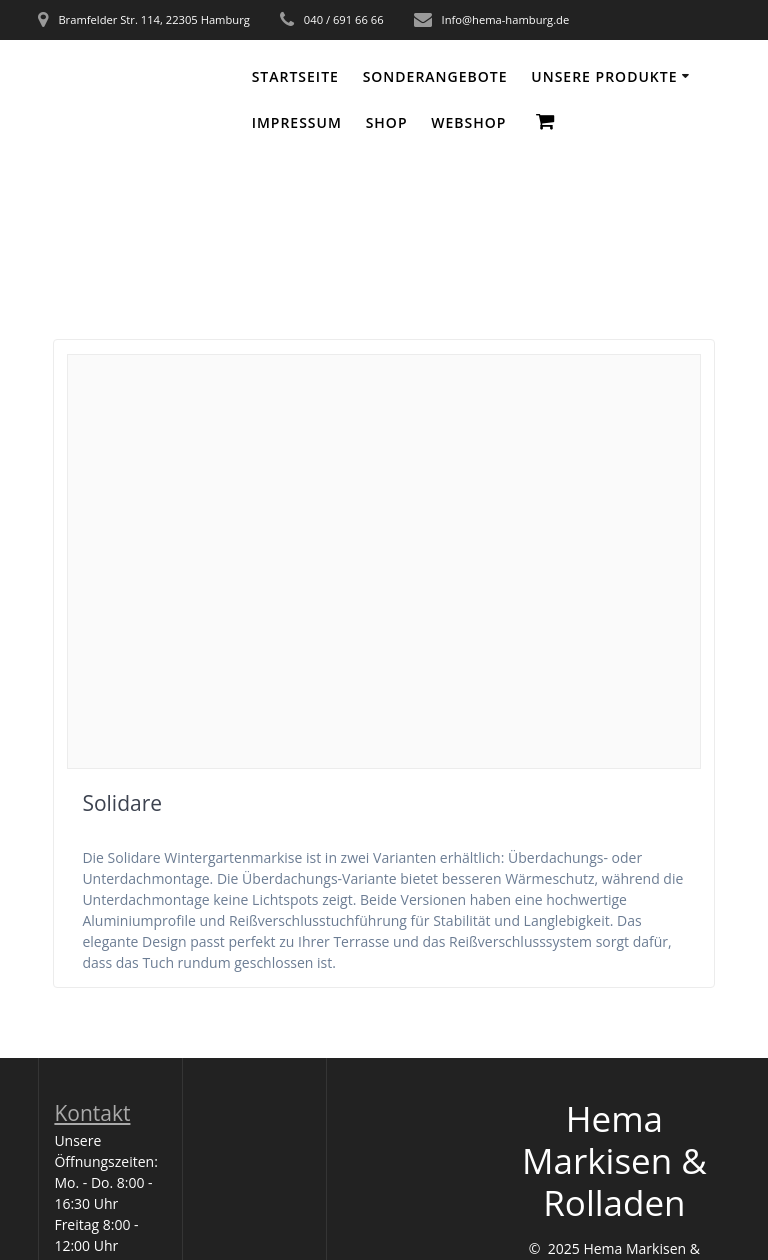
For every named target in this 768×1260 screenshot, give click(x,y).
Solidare (122, 803)
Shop (387, 122)
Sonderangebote (435, 76)
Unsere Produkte (604, 76)
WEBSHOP (468, 122)
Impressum (297, 122)
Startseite (295, 76)
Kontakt (92, 1113)
